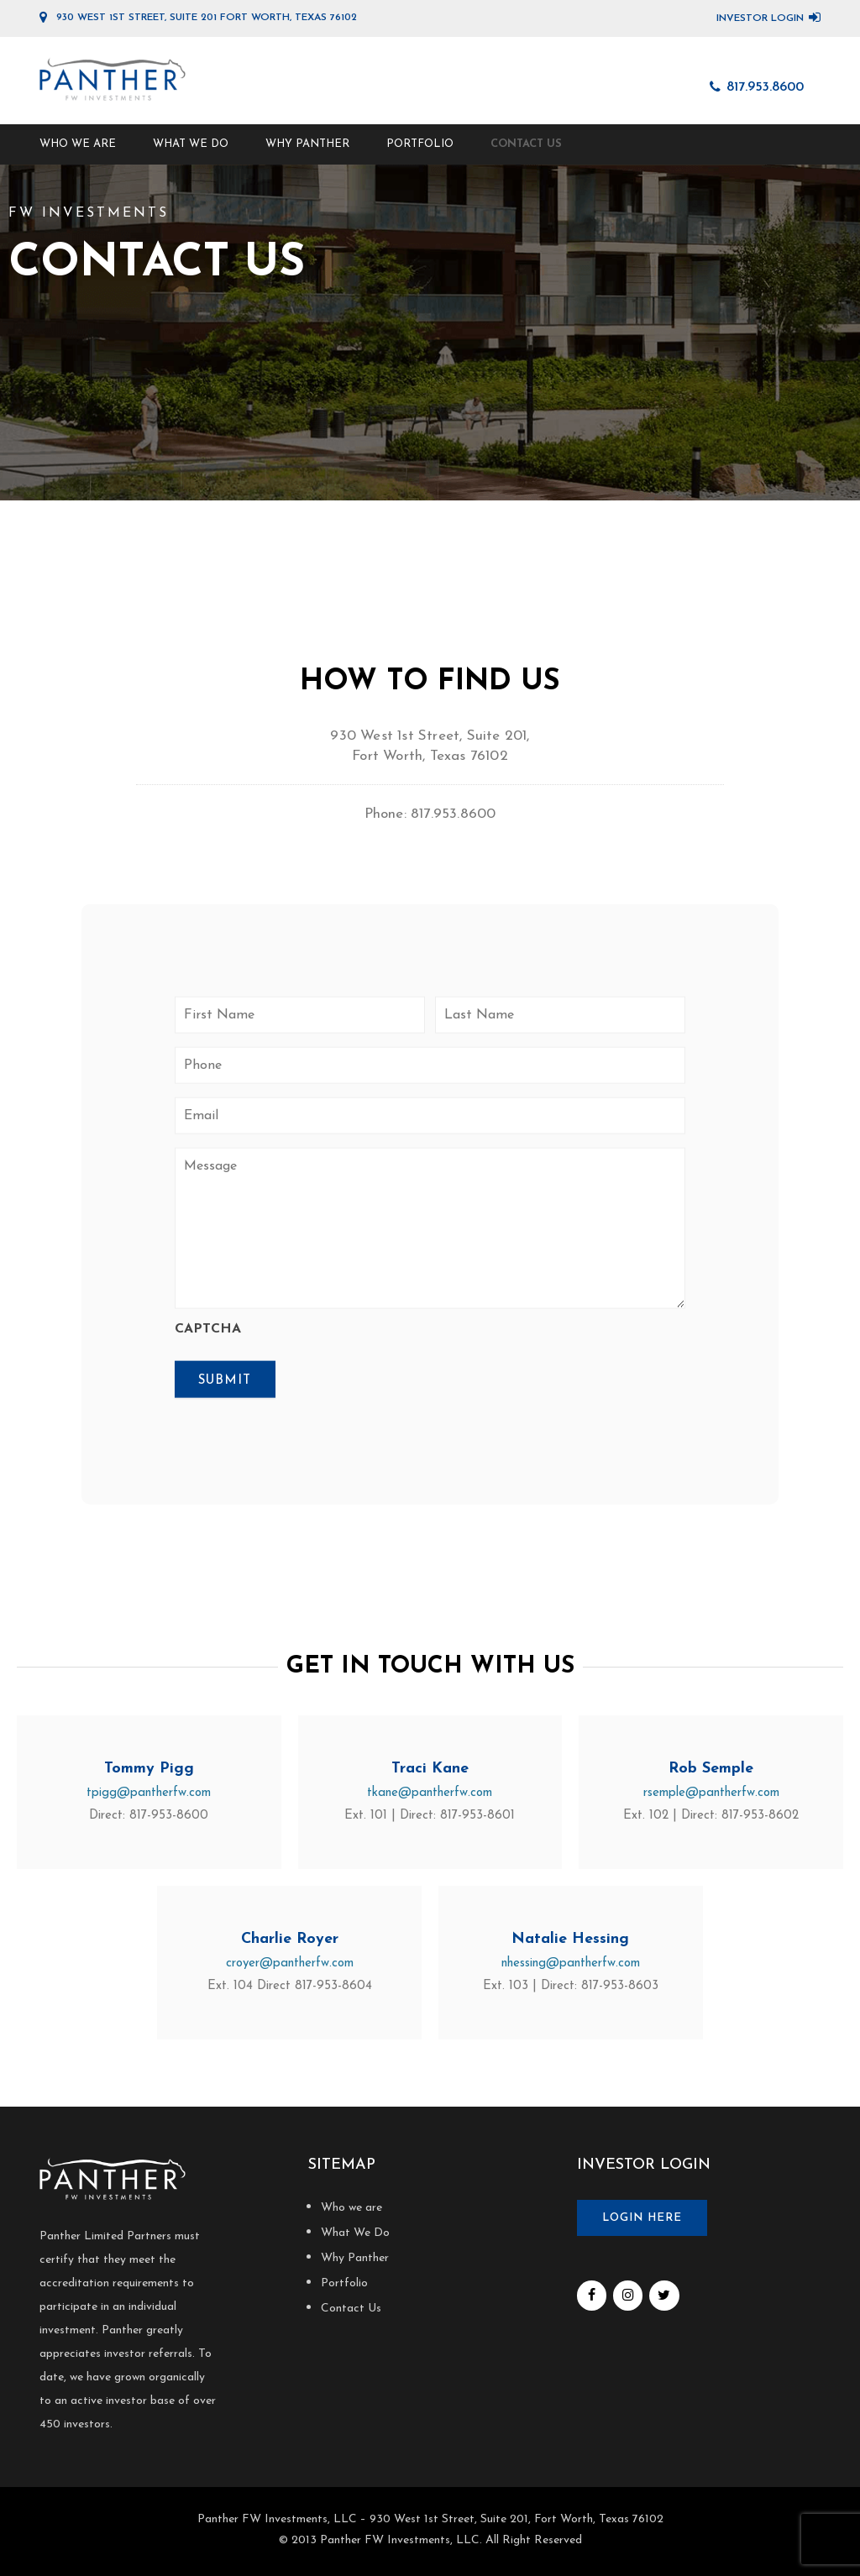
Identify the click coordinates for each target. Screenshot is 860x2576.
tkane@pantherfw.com (429, 1793)
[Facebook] (591, 2295)
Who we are (77, 144)
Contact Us (526, 144)
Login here (642, 2217)
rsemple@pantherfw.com (711, 1793)
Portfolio (420, 144)
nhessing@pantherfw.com (570, 1963)
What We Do (190, 144)
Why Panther (307, 144)
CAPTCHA (208, 1329)
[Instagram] (627, 2295)
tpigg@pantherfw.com (149, 1793)
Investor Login (760, 18)
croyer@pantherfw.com (290, 1963)
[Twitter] (664, 2295)
